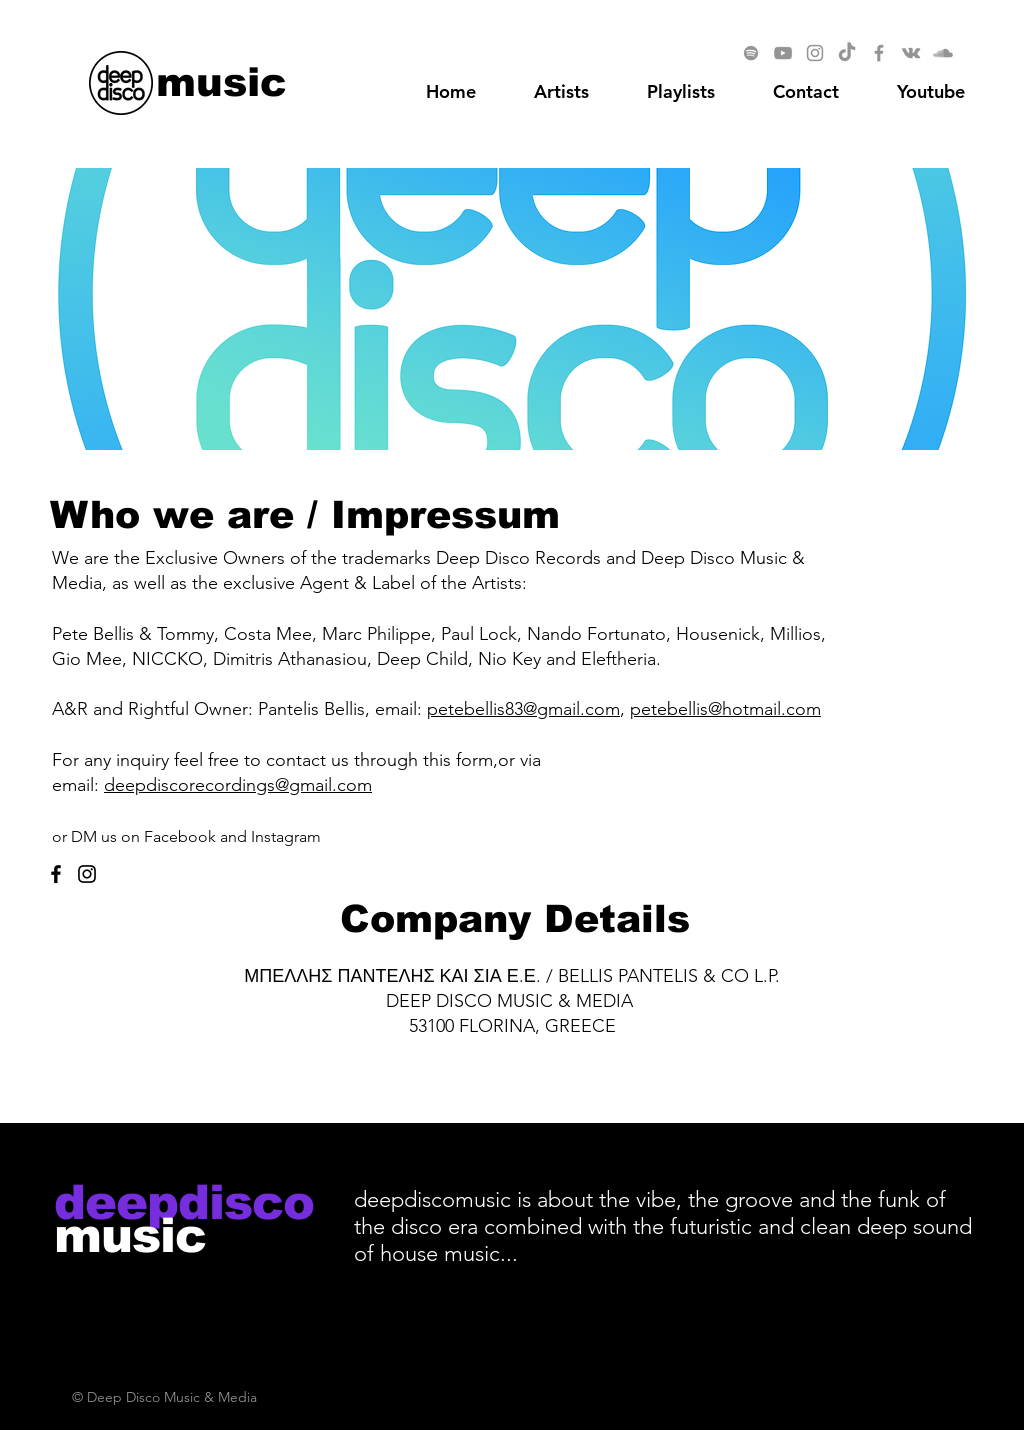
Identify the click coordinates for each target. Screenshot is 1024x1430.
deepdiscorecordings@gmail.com (238, 785)
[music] (221, 81)
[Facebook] (879, 53)
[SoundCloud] (943, 53)
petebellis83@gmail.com (523, 709)
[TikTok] (847, 53)
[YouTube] (783, 53)
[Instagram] (815, 53)
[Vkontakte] (911, 53)
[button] (931, 92)
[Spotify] (751, 53)
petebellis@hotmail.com (725, 709)
